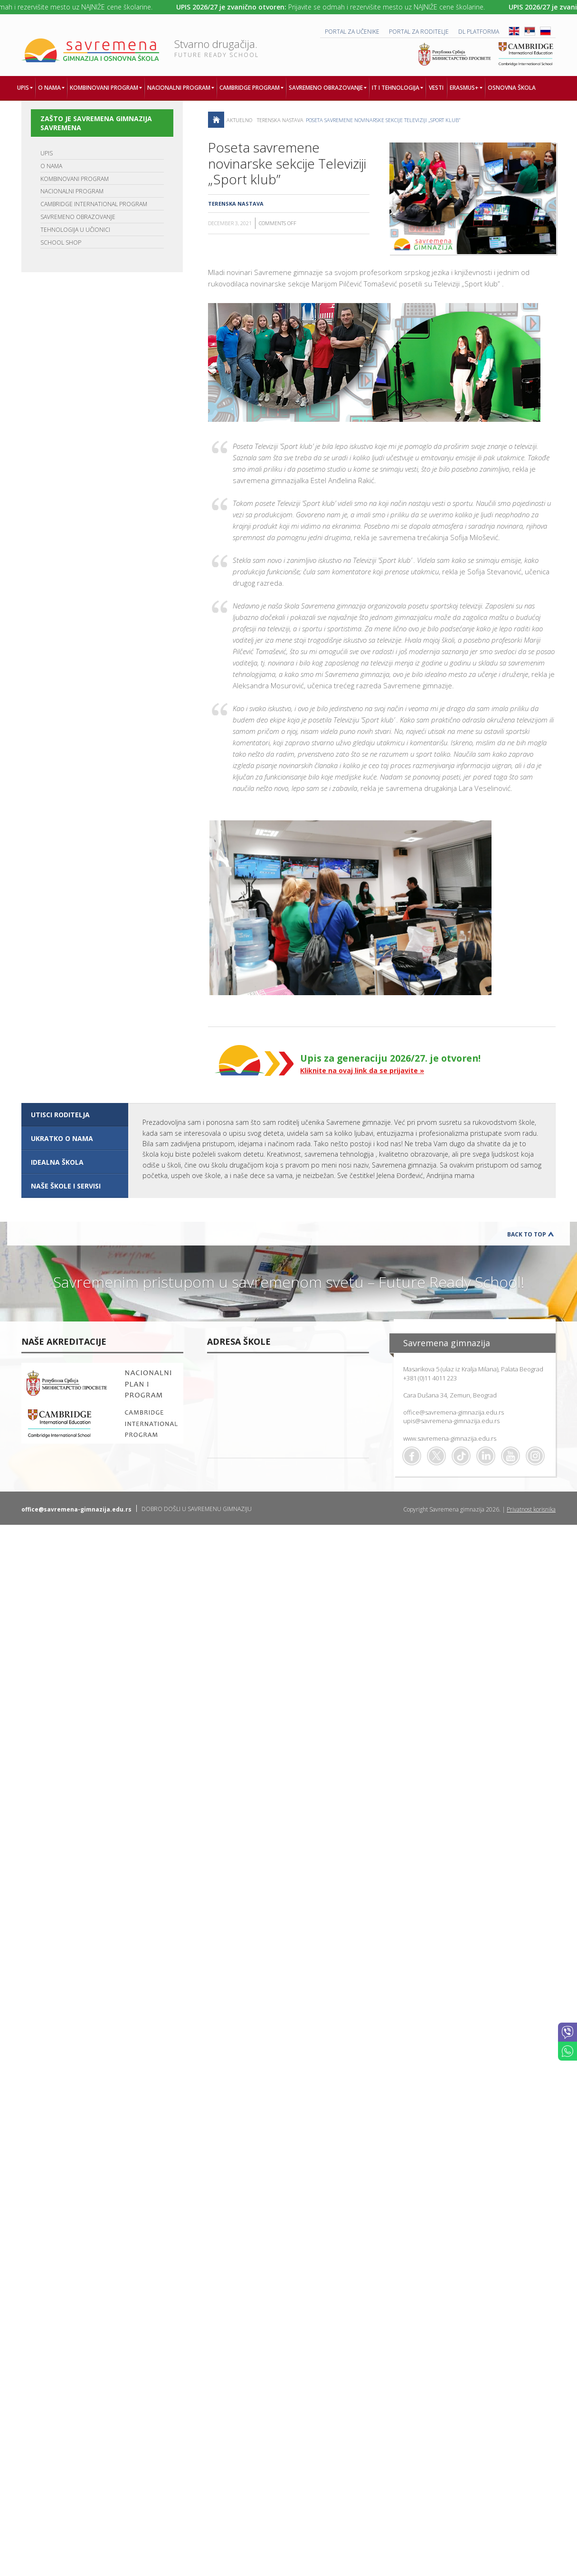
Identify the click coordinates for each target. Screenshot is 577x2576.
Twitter (436, 1455)
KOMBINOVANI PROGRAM (74, 179)
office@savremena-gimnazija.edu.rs (453, 1412)
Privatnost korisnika (531, 1509)
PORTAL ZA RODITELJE (419, 32)
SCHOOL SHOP (60, 242)
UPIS (46, 153)
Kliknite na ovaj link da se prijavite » (362, 1070)
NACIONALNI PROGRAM (72, 191)
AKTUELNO (239, 120)
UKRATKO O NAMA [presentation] (62, 1138)
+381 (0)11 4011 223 (430, 1378)
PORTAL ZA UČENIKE (352, 32)
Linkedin (485, 1455)
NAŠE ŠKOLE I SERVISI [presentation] (66, 1185)
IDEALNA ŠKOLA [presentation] (57, 1162)
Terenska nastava (280, 120)
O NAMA (51, 166)
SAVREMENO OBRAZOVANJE (77, 217)
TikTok (461, 1455)
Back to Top (526, 1234)
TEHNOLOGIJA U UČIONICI (75, 230)
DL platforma (478, 32)
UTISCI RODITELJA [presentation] (60, 1114)
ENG (514, 31)
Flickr (535, 1455)
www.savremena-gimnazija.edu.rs (449, 1438)
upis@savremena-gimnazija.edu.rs (451, 1420)
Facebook (411, 1455)
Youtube (510, 1455)
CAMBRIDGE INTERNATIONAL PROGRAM (93, 204)
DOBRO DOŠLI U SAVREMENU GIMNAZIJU (197, 1509)
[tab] (74, 1115)
